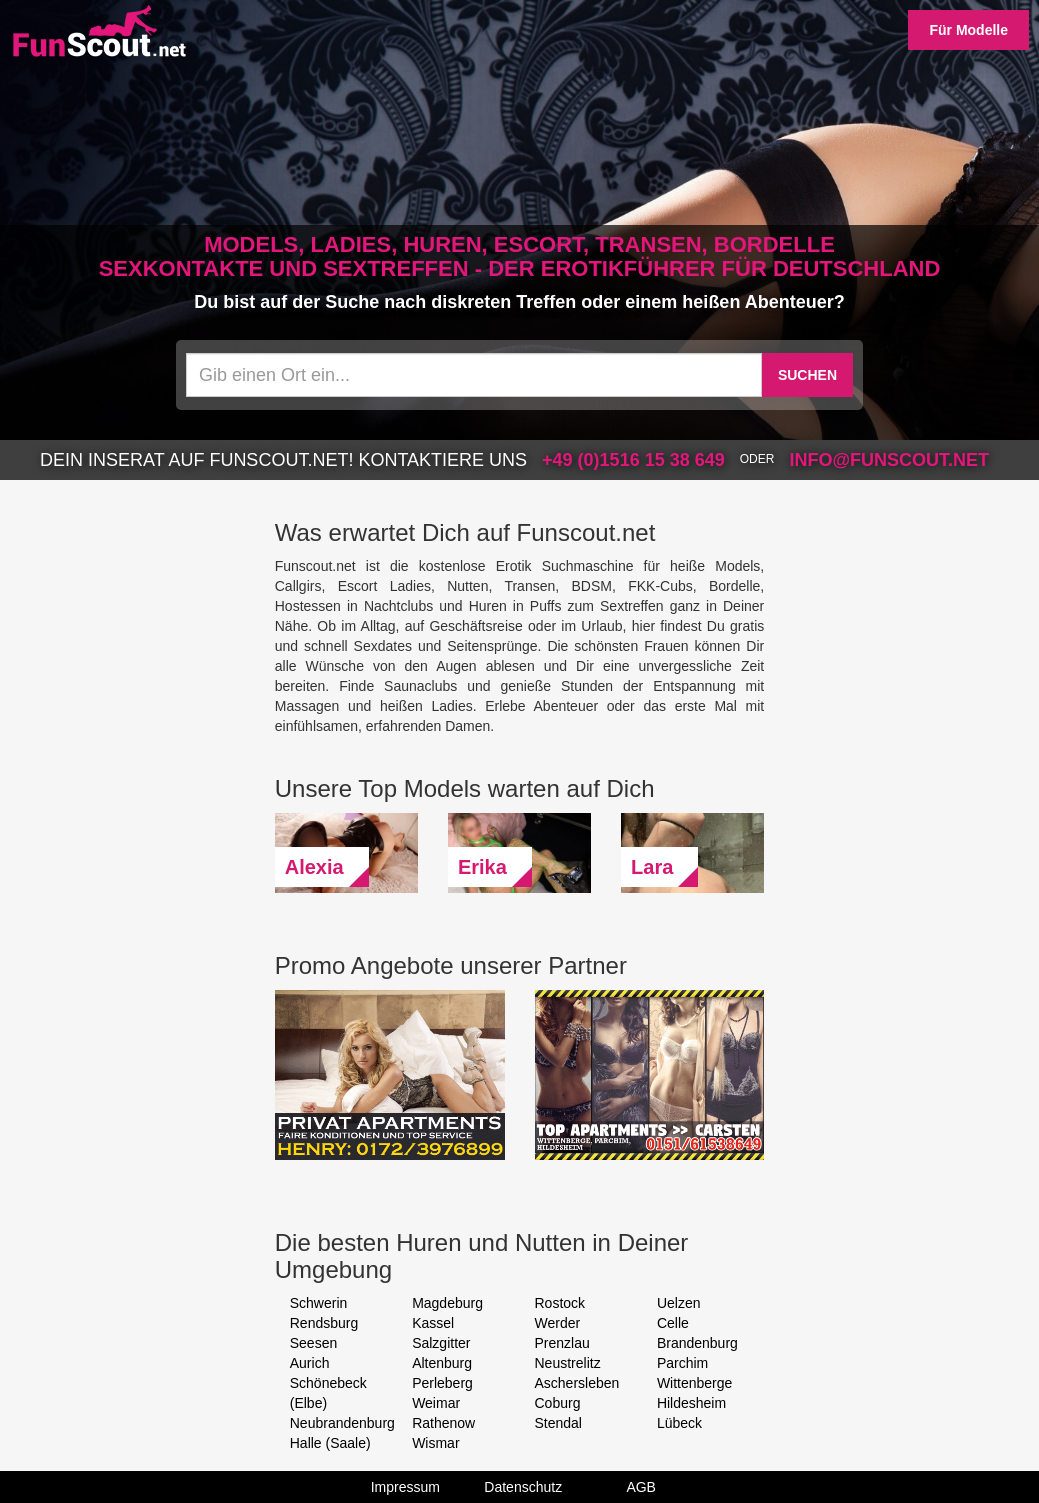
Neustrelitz (568, 1363)
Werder (558, 1323)
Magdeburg (447, 1303)
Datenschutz (523, 1487)
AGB (641, 1487)
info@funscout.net (889, 460)
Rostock (560, 1303)
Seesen (313, 1343)
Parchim (682, 1363)
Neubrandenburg (342, 1423)
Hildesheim (691, 1403)
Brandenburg (697, 1343)
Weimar (436, 1403)
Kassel (433, 1323)
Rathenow (443, 1423)
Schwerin (319, 1303)
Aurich (310, 1363)
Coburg (558, 1403)
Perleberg (442, 1383)
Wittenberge (694, 1383)
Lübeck (679, 1423)
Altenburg (442, 1363)
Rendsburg (324, 1323)
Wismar (435, 1443)
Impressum (405, 1487)
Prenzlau (562, 1343)
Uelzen (679, 1303)
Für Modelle (968, 30)
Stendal (558, 1423)
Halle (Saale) (330, 1443)
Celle (673, 1323)
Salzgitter (441, 1343)
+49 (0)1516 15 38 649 (633, 460)
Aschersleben (577, 1383)
